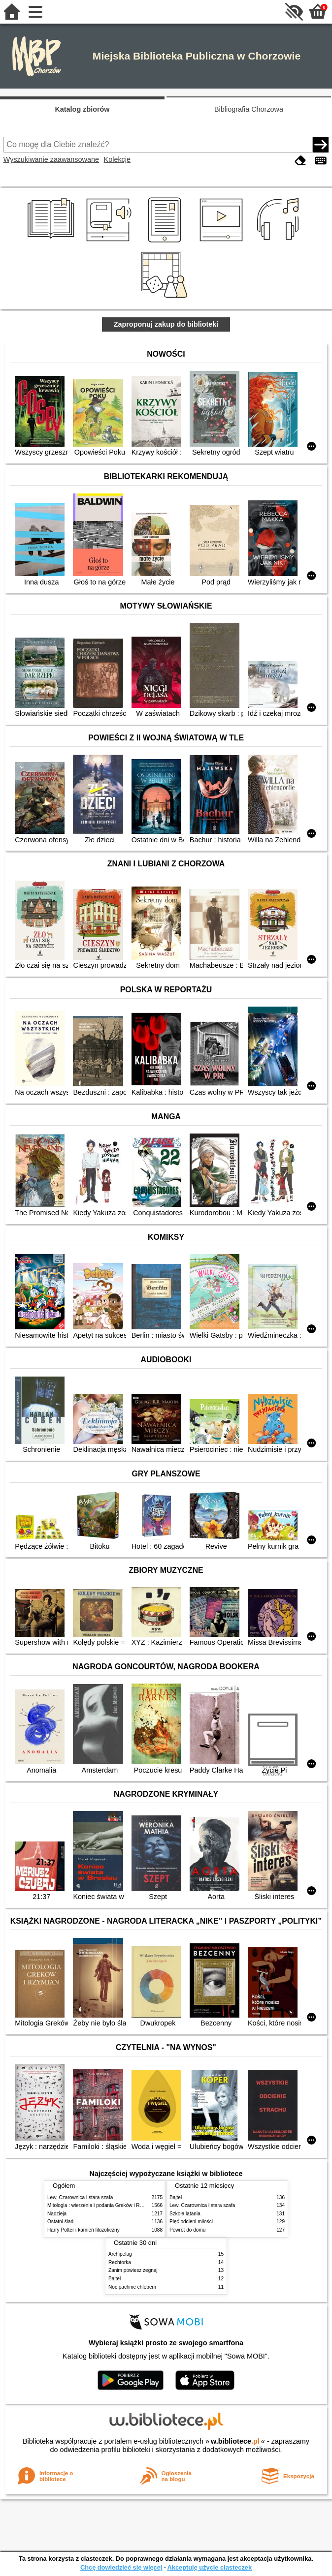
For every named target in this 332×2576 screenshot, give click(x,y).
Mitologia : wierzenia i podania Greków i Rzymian (101, 2205)
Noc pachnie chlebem (132, 2287)
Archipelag (120, 2254)
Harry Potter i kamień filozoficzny (83, 2230)
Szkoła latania (184, 2213)
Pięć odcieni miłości (191, 2221)
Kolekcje (117, 159)
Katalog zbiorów (82, 109)
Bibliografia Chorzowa (248, 109)
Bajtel (175, 2197)
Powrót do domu (187, 2230)
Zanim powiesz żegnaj (133, 2270)
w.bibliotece (235, 2441)
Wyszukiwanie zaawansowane (51, 159)
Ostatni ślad (60, 2221)
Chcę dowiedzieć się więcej (121, 2567)
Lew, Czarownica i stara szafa (80, 2197)
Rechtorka (119, 2262)
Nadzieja (56, 2213)
